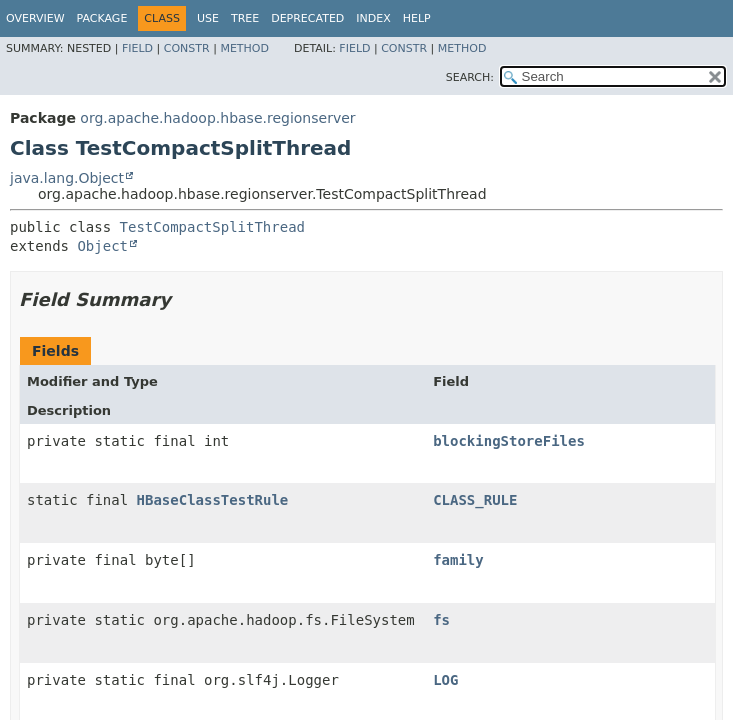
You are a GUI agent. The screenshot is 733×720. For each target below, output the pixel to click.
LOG (445, 680)
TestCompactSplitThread (212, 227)
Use (208, 18)
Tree (245, 18)
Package (102, 18)
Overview (35, 18)
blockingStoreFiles (509, 441)
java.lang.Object (67, 178)
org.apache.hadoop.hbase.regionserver (217, 118)
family (458, 560)
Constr (187, 48)
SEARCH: (470, 77)
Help (417, 18)
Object (102, 246)
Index (373, 18)
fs (441, 620)
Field (137, 48)
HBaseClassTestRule (213, 500)
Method (244, 48)
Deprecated (307, 18)
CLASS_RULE (475, 500)
